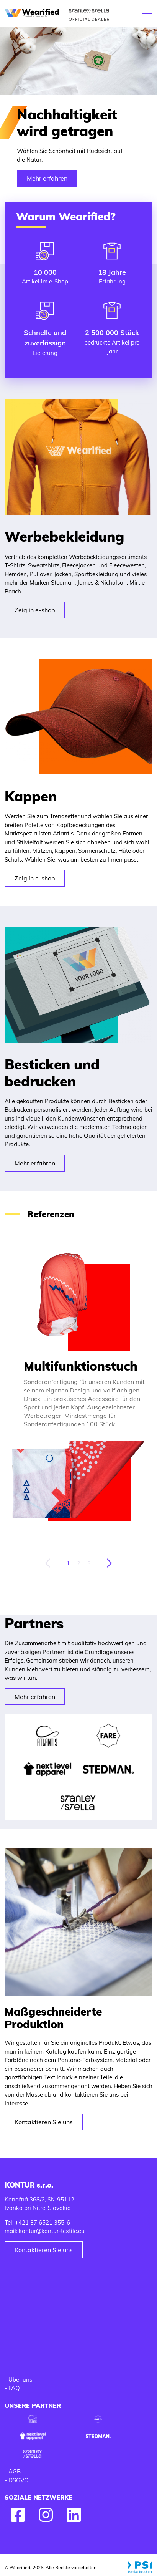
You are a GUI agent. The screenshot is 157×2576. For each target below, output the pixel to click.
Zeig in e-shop (35, 610)
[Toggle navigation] (147, 13)
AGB (14, 2471)
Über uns (20, 2379)
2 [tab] (78, 1563)
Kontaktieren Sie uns (44, 2122)
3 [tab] (89, 1563)
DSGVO (18, 2480)
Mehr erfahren (47, 178)
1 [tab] (68, 1563)
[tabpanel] (78, 1386)
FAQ (14, 2388)
